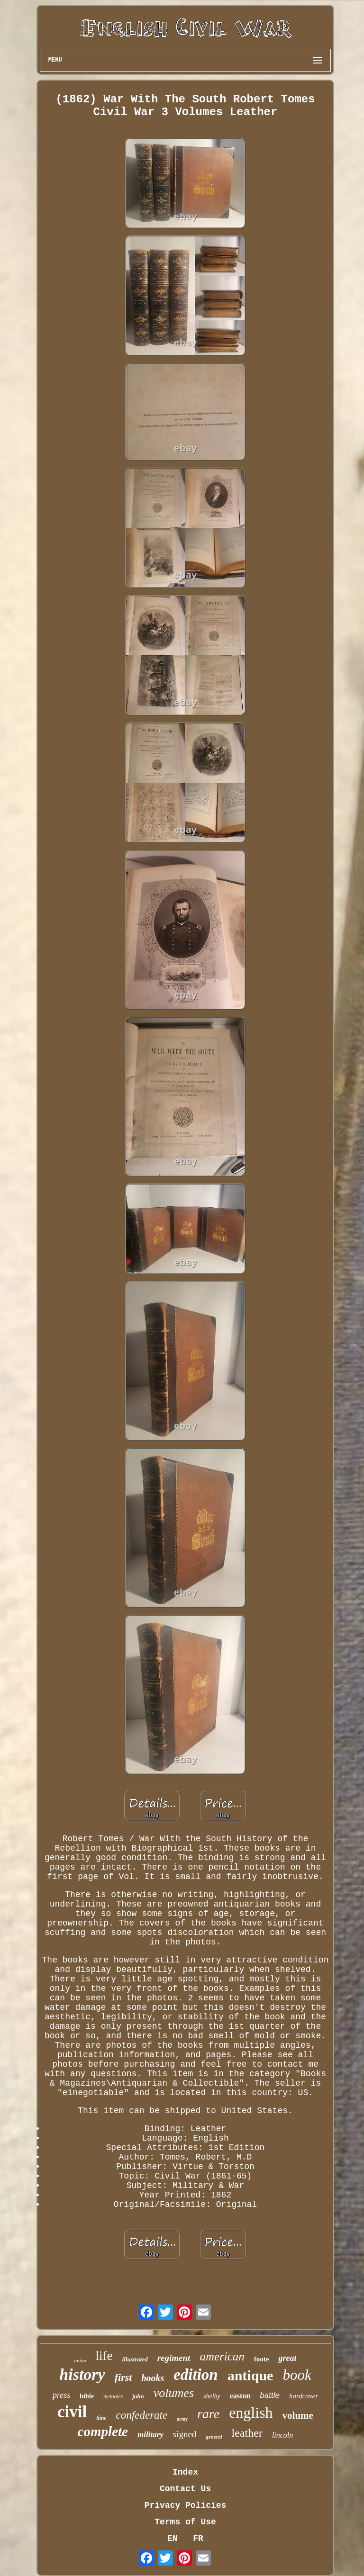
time (101, 2417)
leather (247, 2433)
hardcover (303, 2396)
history (82, 2374)
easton (240, 2396)
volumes (174, 2393)
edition (195, 2374)
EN (172, 2538)
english (251, 2412)
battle (270, 2395)
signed (185, 2434)
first (123, 2377)
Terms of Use (185, 2522)
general (214, 2437)
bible (87, 2396)
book (296, 2375)
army (182, 2419)
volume (297, 2415)
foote (261, 2359)
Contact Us (185, 2489)
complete (103, 2431)
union (80, 2360)
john (138, 2396)
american (222, 2356)
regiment (174, 2358)
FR (198, 2538)
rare (208, 2413)
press (61, 2395)
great (287, 2358)
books (152, 2378)
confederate (142, 2415)
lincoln (282, 2435)
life (104, 2356)
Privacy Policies (186, 2505)
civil (72, 2412)
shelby (211, 2396)
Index (185, 2472)
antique (250, 2375)
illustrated (135, 2359)
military (150, 2434)
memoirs (113, 2396)
